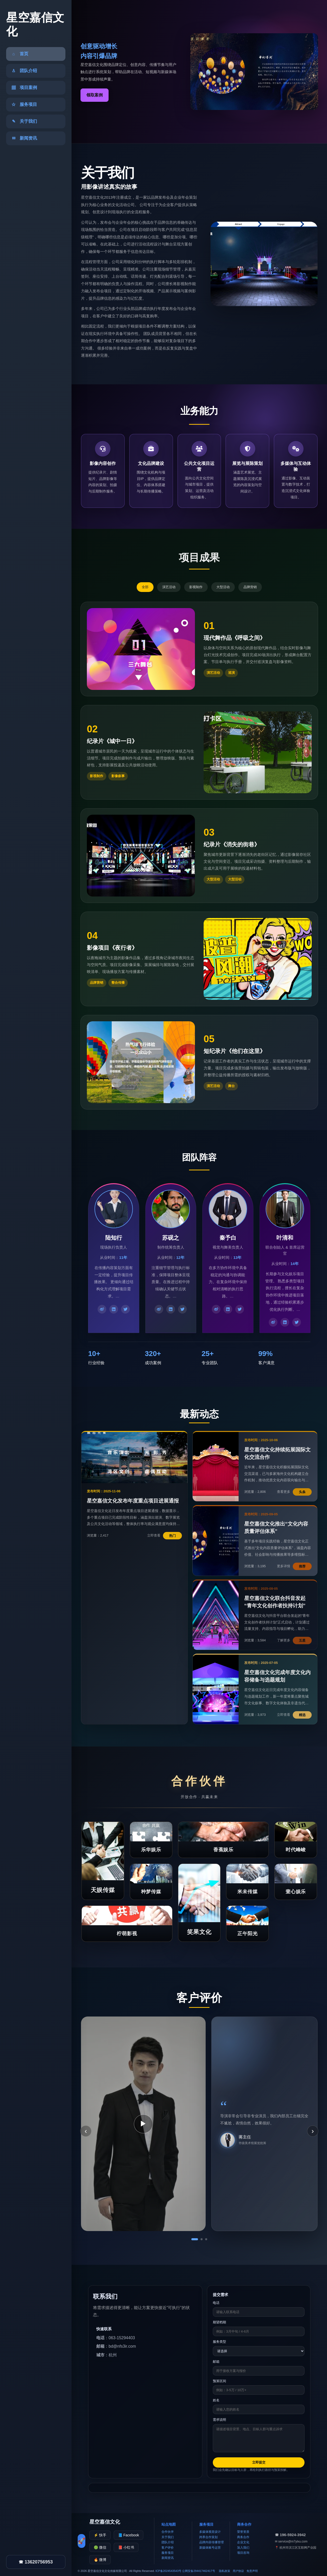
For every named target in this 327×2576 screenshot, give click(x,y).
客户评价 (167, 2547)
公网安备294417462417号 (198, 2570)
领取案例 (94, 95)
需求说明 (219, 2420)
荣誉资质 (243, 2532)
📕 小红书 (126, 2547)
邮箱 (216, 2362)
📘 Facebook (128, 2535)
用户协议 (238, 2570)
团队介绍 (167, 2542)
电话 (216, 2303)
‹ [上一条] (86, 2131)
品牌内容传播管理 (211, 2542)
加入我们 (243, 2547)
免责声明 (252, 2570)
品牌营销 (250, 587)
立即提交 (258, 2462)
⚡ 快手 (100, 2535)
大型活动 (223, 587)
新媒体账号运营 (210, 2547)
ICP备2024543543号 (169, 2570)
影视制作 (196, 587)
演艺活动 (169, 587)
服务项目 (167, 2553)
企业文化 (243, 2542)
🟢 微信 (100, 2547)
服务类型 (219, 2342)
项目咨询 (243, 2553)
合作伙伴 (167, 2532)
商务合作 (243, 2537)
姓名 (216, 2400)
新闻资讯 (167, 2558)
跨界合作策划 (208, 2537)
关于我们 (167, 2537)
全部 (145, 587)
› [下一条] (312, 2131)
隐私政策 (224, 2570)
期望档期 (219, 2322)
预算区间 (219, 2381)
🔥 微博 (100, 2560)
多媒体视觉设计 (210, 2532)
